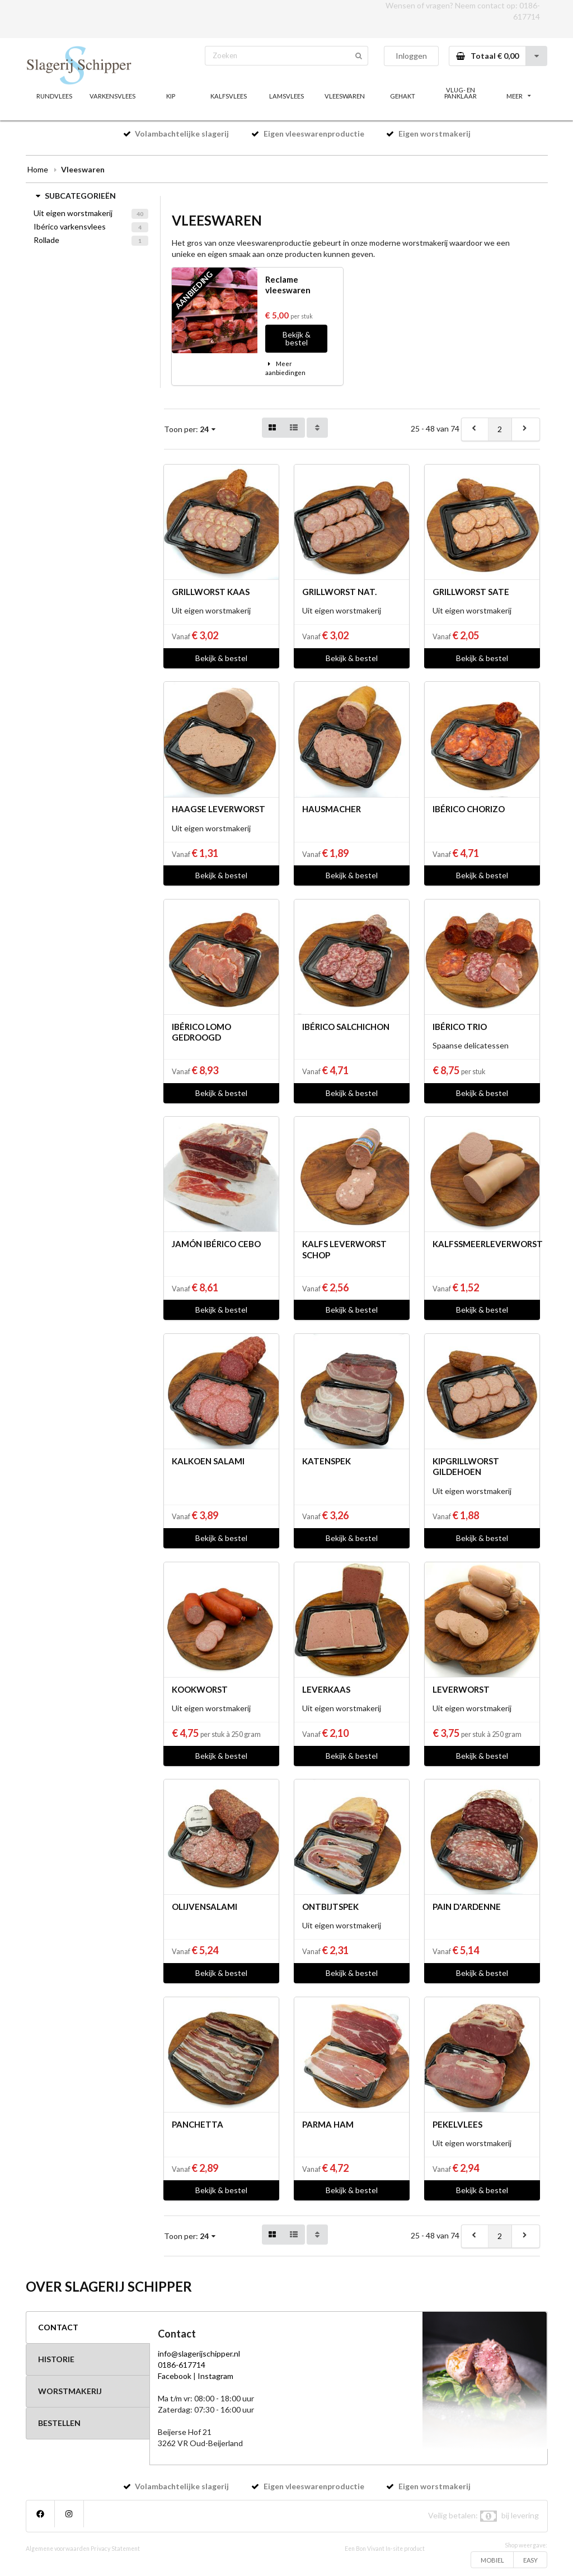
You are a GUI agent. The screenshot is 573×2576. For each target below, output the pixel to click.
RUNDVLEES (54, 96)
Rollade (46, 240)
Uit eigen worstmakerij (73, 213)
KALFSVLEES (228, 96)
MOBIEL (492, 2560)
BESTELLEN (59, 2423)
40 (140, 213)
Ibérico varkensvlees (70, 226)
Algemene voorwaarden (58, 2548)
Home (37, 169)
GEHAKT (402, 96)
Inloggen (411, 55)
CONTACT (58, 2327)
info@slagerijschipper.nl (199, 2353)
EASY (530, 2560)
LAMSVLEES (286, 96)
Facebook (174, 2376)
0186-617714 (181, 2364)
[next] (525, 429)
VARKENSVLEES (112, 96)
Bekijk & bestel (297, 338)
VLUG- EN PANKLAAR (460, 93)
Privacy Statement (115, 2548)
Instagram (215, 2376)
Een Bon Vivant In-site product (385, 2548)
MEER (518, 96)
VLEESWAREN (345, 96)
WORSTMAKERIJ (70, 2391)
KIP (170, 96)
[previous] (475, 429)
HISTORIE (56, 2359)
